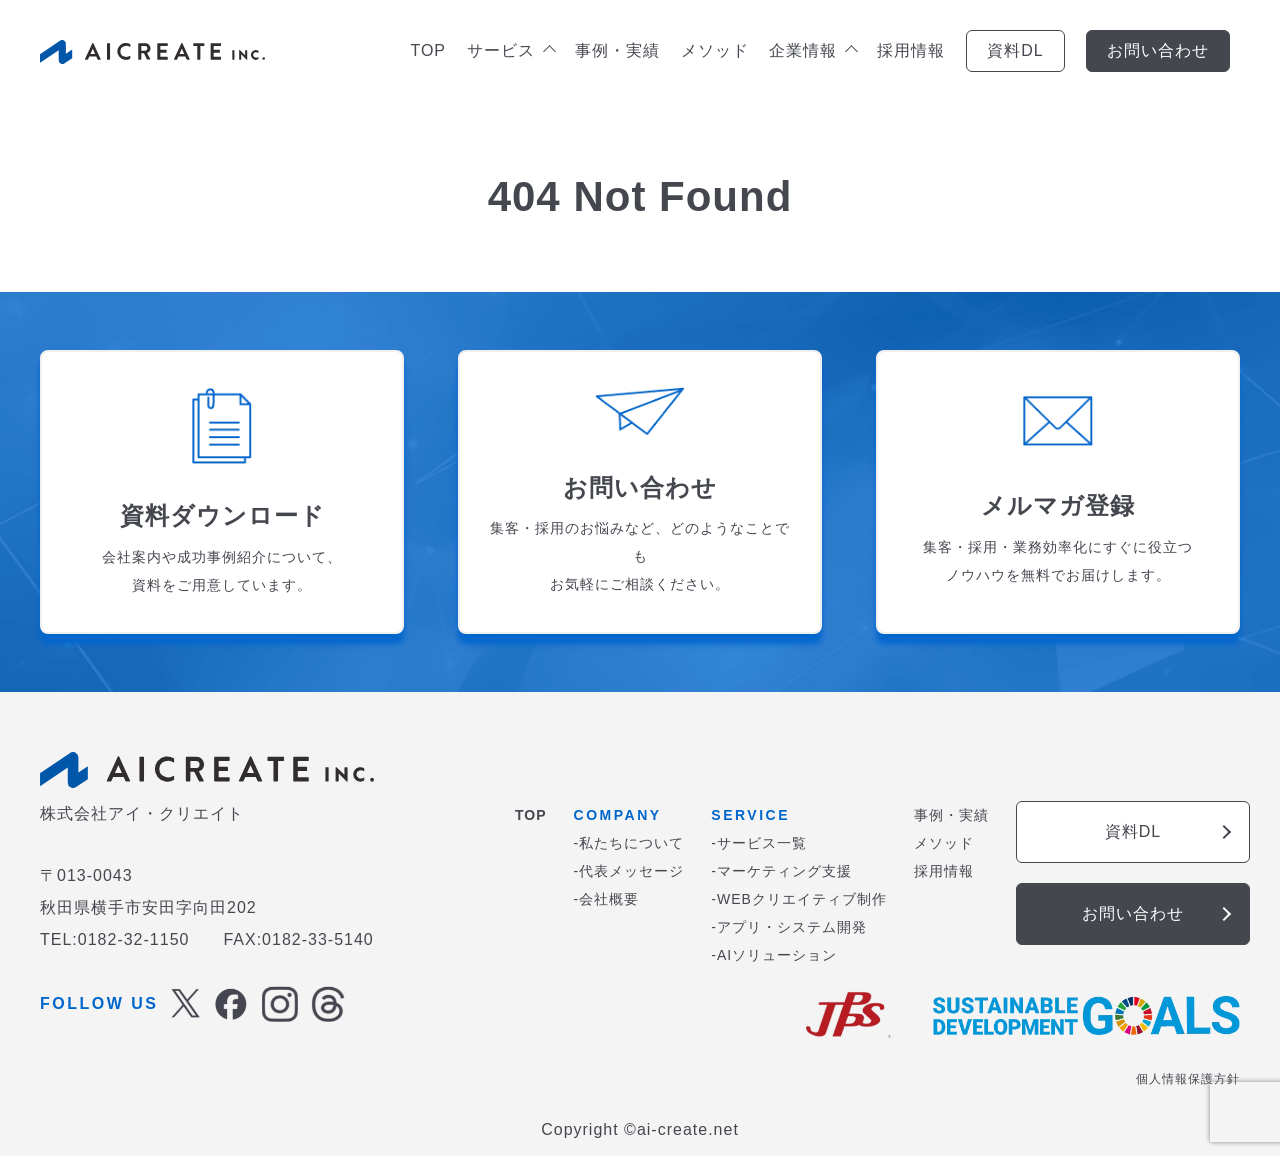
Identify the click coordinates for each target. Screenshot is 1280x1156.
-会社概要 (607, 899)
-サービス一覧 (759, 843)
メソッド (715, 50)
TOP (428, 50)
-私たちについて (629, 843)
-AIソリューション (774, 955)
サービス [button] (510, 50)
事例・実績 (617, 50)
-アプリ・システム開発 (789, 927)
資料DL (1015, 50)
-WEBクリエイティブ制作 (799, 899)
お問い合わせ (1158, 50)
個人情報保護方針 (1188, 1079)
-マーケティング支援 (781, 871)
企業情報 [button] (812, 50)
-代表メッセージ (629, 871)
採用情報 (911, 50)
